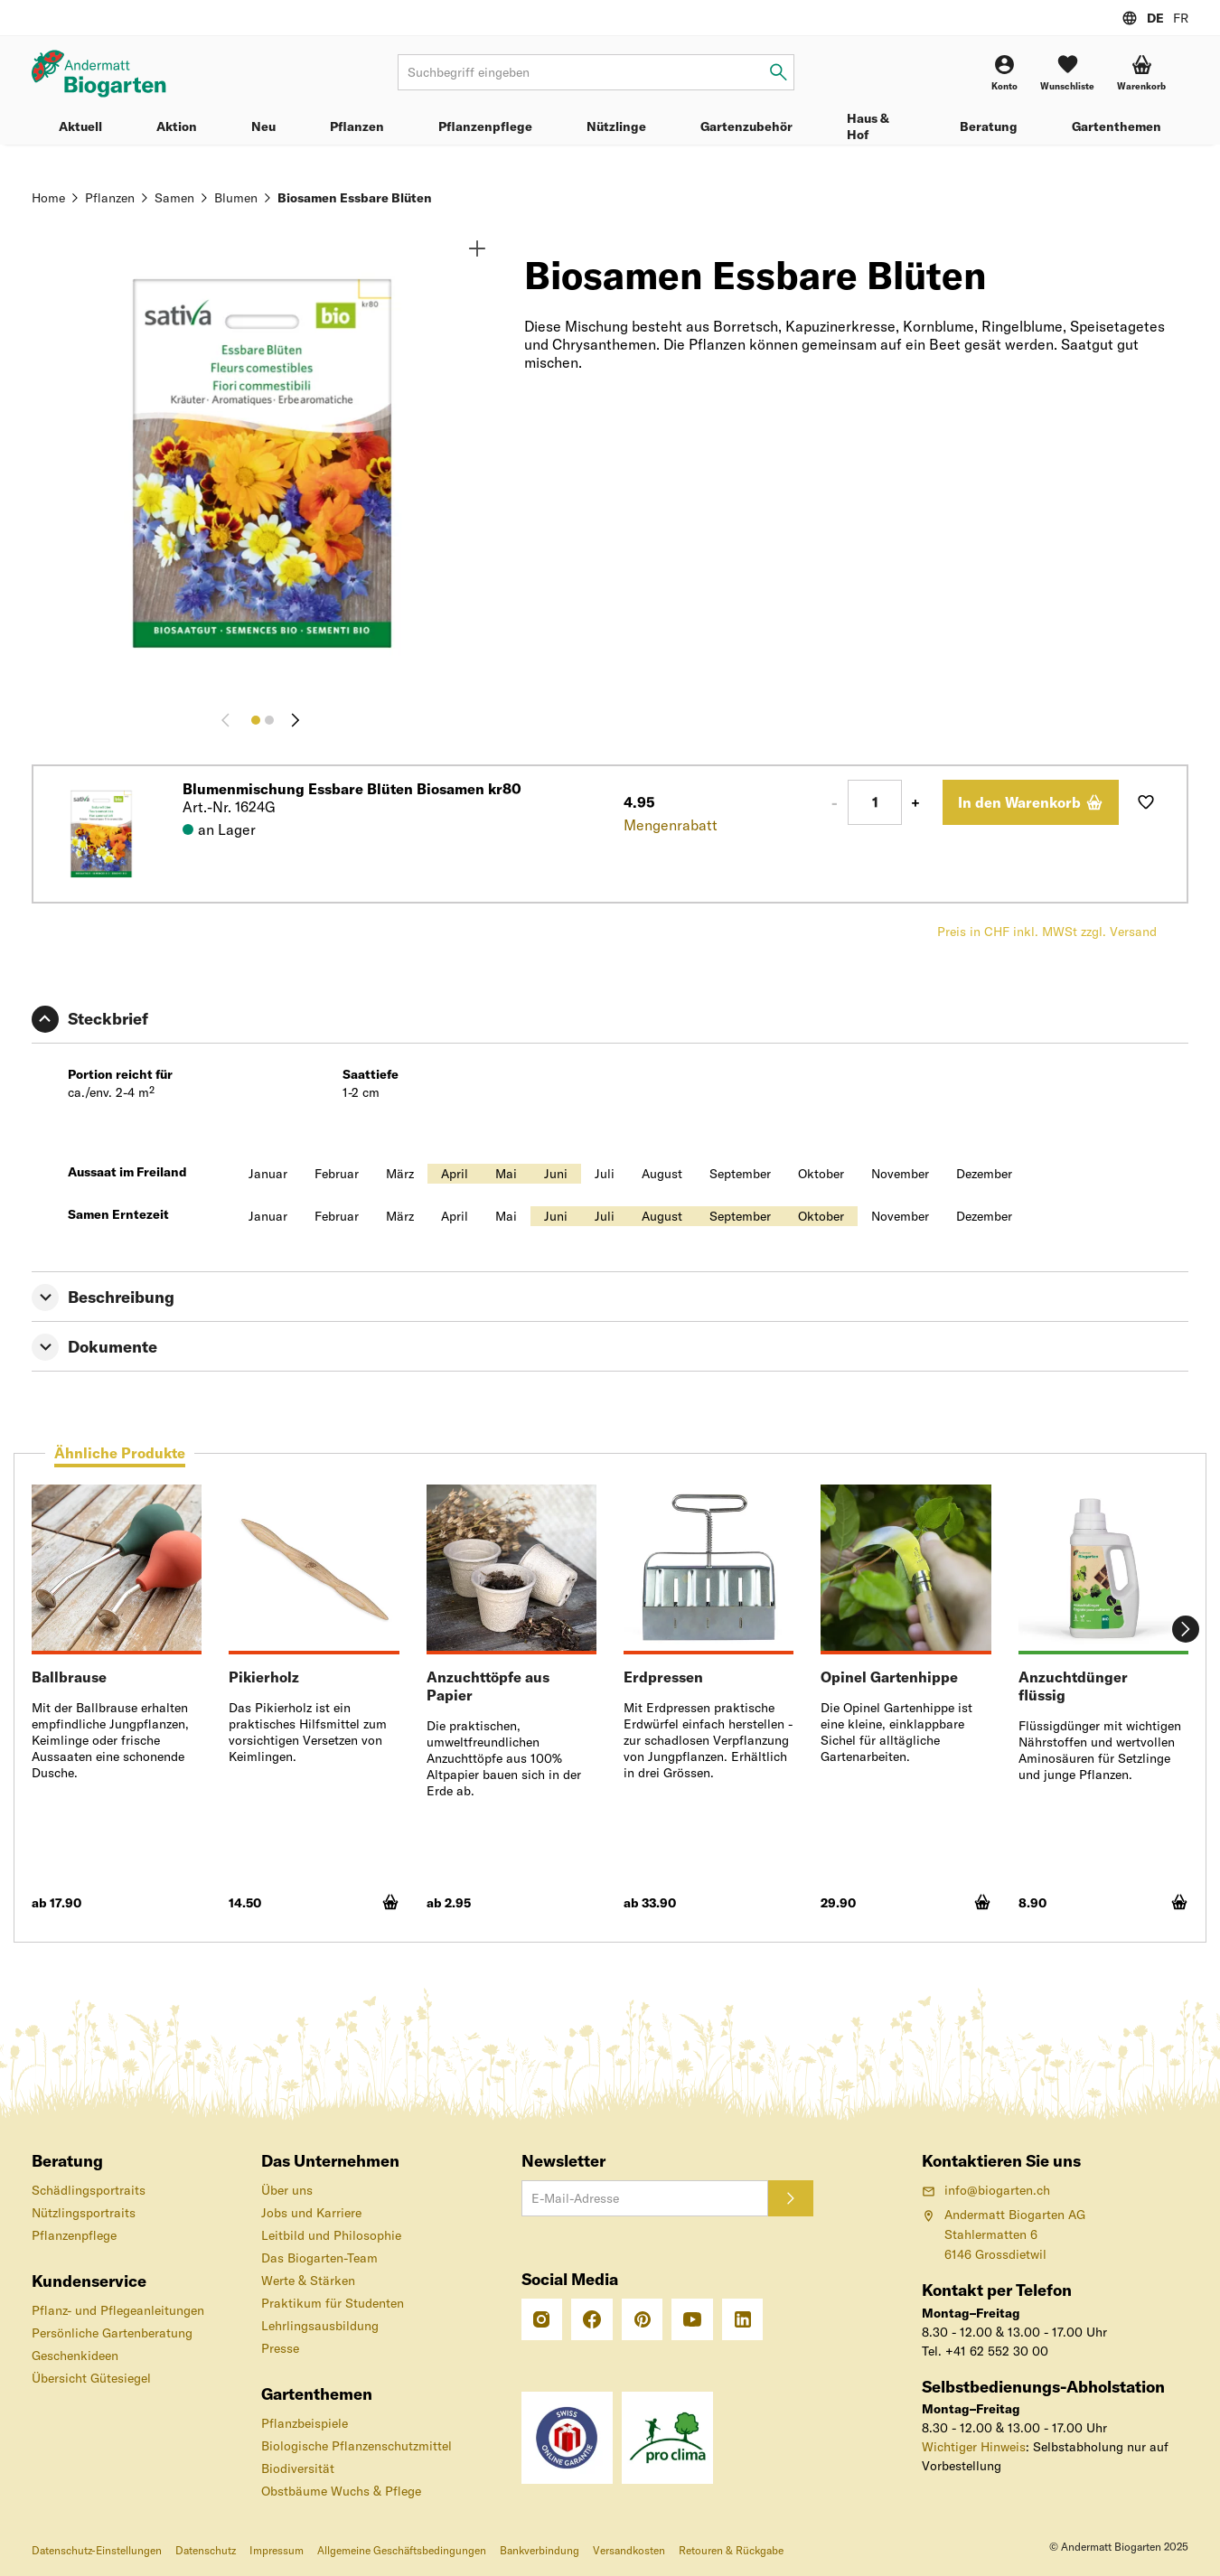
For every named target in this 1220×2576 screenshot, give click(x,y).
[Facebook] (592, 2319)
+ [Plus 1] (915, 802)
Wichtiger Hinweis (974, 2447)
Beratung (989, 126)
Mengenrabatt (671, 825)
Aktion (176, 126)
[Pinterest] (642, 2319)
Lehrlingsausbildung (320, 2326)
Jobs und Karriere (311, 2213)
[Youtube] (692, 2319)
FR (1180, 18)
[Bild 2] (269, 720)
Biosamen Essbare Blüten (354, 198)
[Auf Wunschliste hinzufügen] (1146, 802)
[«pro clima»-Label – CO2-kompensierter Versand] (667, 2437)
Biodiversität (297, 2468)
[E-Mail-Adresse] (644, 2198)
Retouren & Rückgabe (731, 2550)
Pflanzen (357, 126)
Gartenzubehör (746, 126)
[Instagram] (542, 2319)
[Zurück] (229, 720)
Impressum (276, 2550)
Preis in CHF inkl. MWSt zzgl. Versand (1047, 931)
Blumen (236, 198)
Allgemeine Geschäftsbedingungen (401, 2550)
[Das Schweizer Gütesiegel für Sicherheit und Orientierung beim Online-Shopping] (567, 2437)
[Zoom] (477, 248)
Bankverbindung (539, 2550)
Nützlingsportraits (84, 2213)
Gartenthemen (1116, 126)
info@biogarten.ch (986, 2190)
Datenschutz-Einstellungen (97, 2550)
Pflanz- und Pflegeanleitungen (118, 2310)
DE (1155, 18)
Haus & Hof (868, 126)
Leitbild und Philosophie (331, 2235)
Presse (280, 2348)
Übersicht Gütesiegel (91, 2378)
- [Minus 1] (834, 802)
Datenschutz (205, 2550)
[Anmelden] (790, 2198)
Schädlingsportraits (88, 2190)
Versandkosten (629, 2550)
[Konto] (1004, 72)
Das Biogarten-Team (319, 2258)
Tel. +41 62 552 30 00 (985, 2351)
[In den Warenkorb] (1031, 802)
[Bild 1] (255, 720)
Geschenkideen (75, 2355)
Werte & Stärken (308, 2280)
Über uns (287, 2190)
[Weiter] (295, 720)
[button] (1141, 72)
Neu (263, 126)
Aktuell (80, 126)
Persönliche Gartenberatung (112, 2333)
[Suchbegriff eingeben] (778, 72)
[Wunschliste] (1067, 72)
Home (48, 198)
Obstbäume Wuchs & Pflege (341, 2491)
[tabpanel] (610, 1707)
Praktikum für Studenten (332, 2303)
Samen (174, 198)
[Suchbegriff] (596, 72)
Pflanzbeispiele (304, 2423)
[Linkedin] (743, 2319)
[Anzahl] (875, 802)
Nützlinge (616, 126)
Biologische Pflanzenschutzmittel (356, 2446)
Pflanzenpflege (485, 126)
